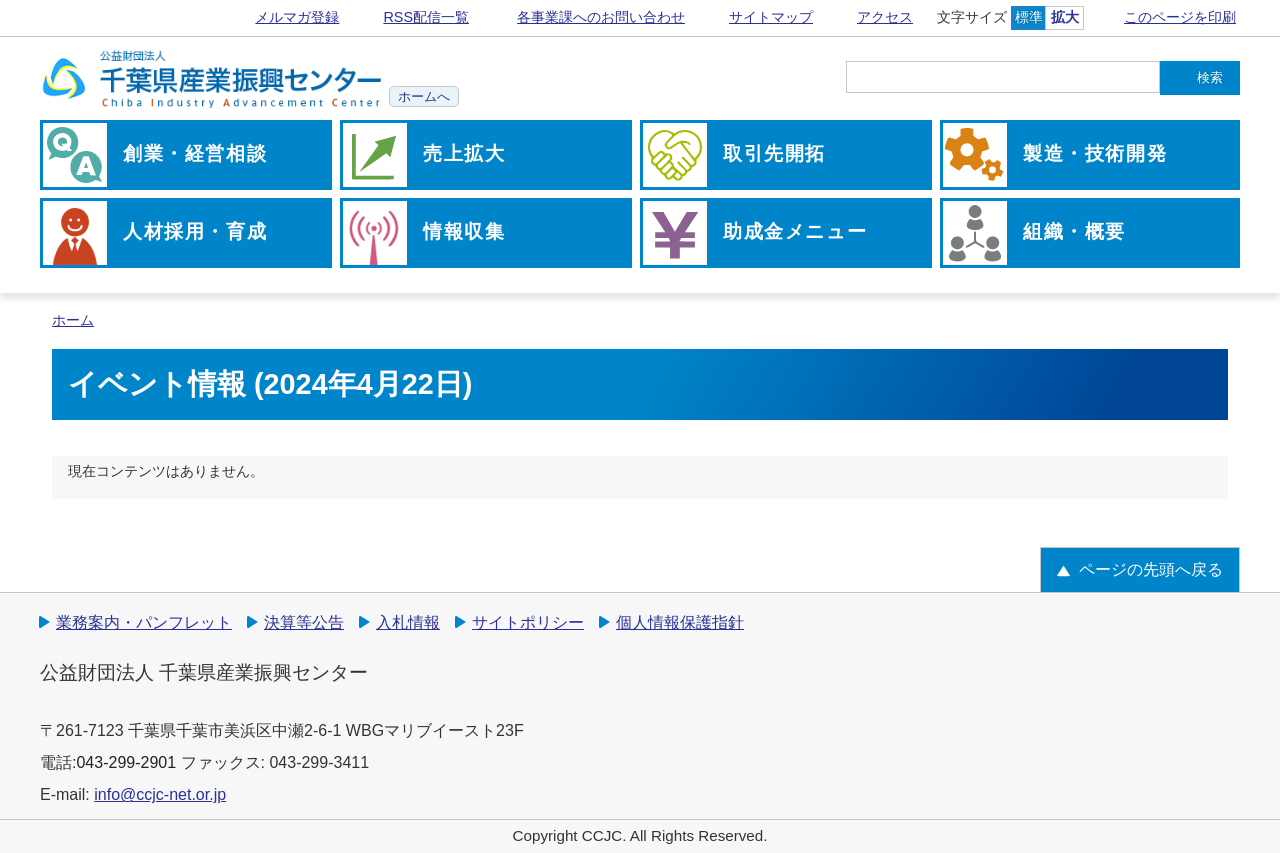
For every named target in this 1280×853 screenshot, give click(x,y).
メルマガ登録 (297, 17)
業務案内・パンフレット (144, 622)
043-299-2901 (126, 762)
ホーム (73, 320)
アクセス (885, 17)
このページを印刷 (1180, 17)
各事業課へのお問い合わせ (601, 17)
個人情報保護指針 (680, 622)
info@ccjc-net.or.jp (160, 794)
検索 (1210, 77)
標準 (1029, 17)
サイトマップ (771, 17)
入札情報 (408, 622)
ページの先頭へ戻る (1151, 569)
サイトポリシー (528, 622)
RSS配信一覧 (426, 17)
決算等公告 (304, 622)
